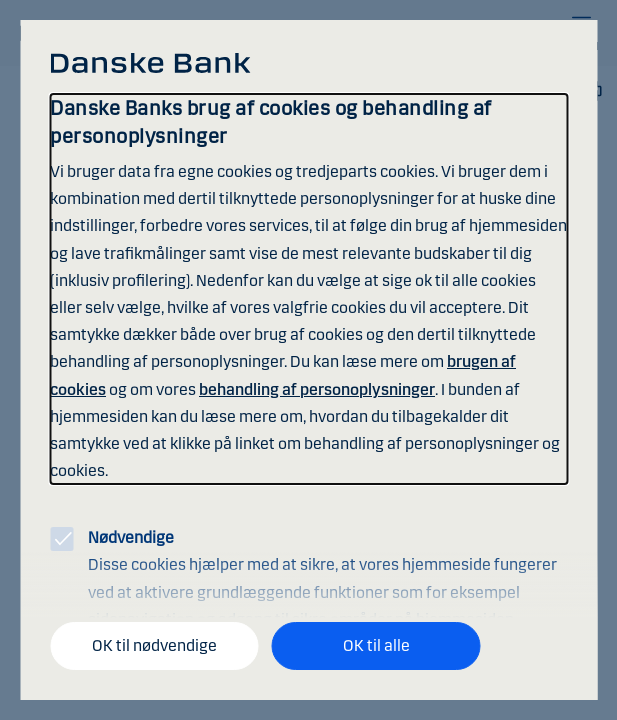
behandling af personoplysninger (317, 389)
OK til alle (376, 645)
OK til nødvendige (154, 645)
